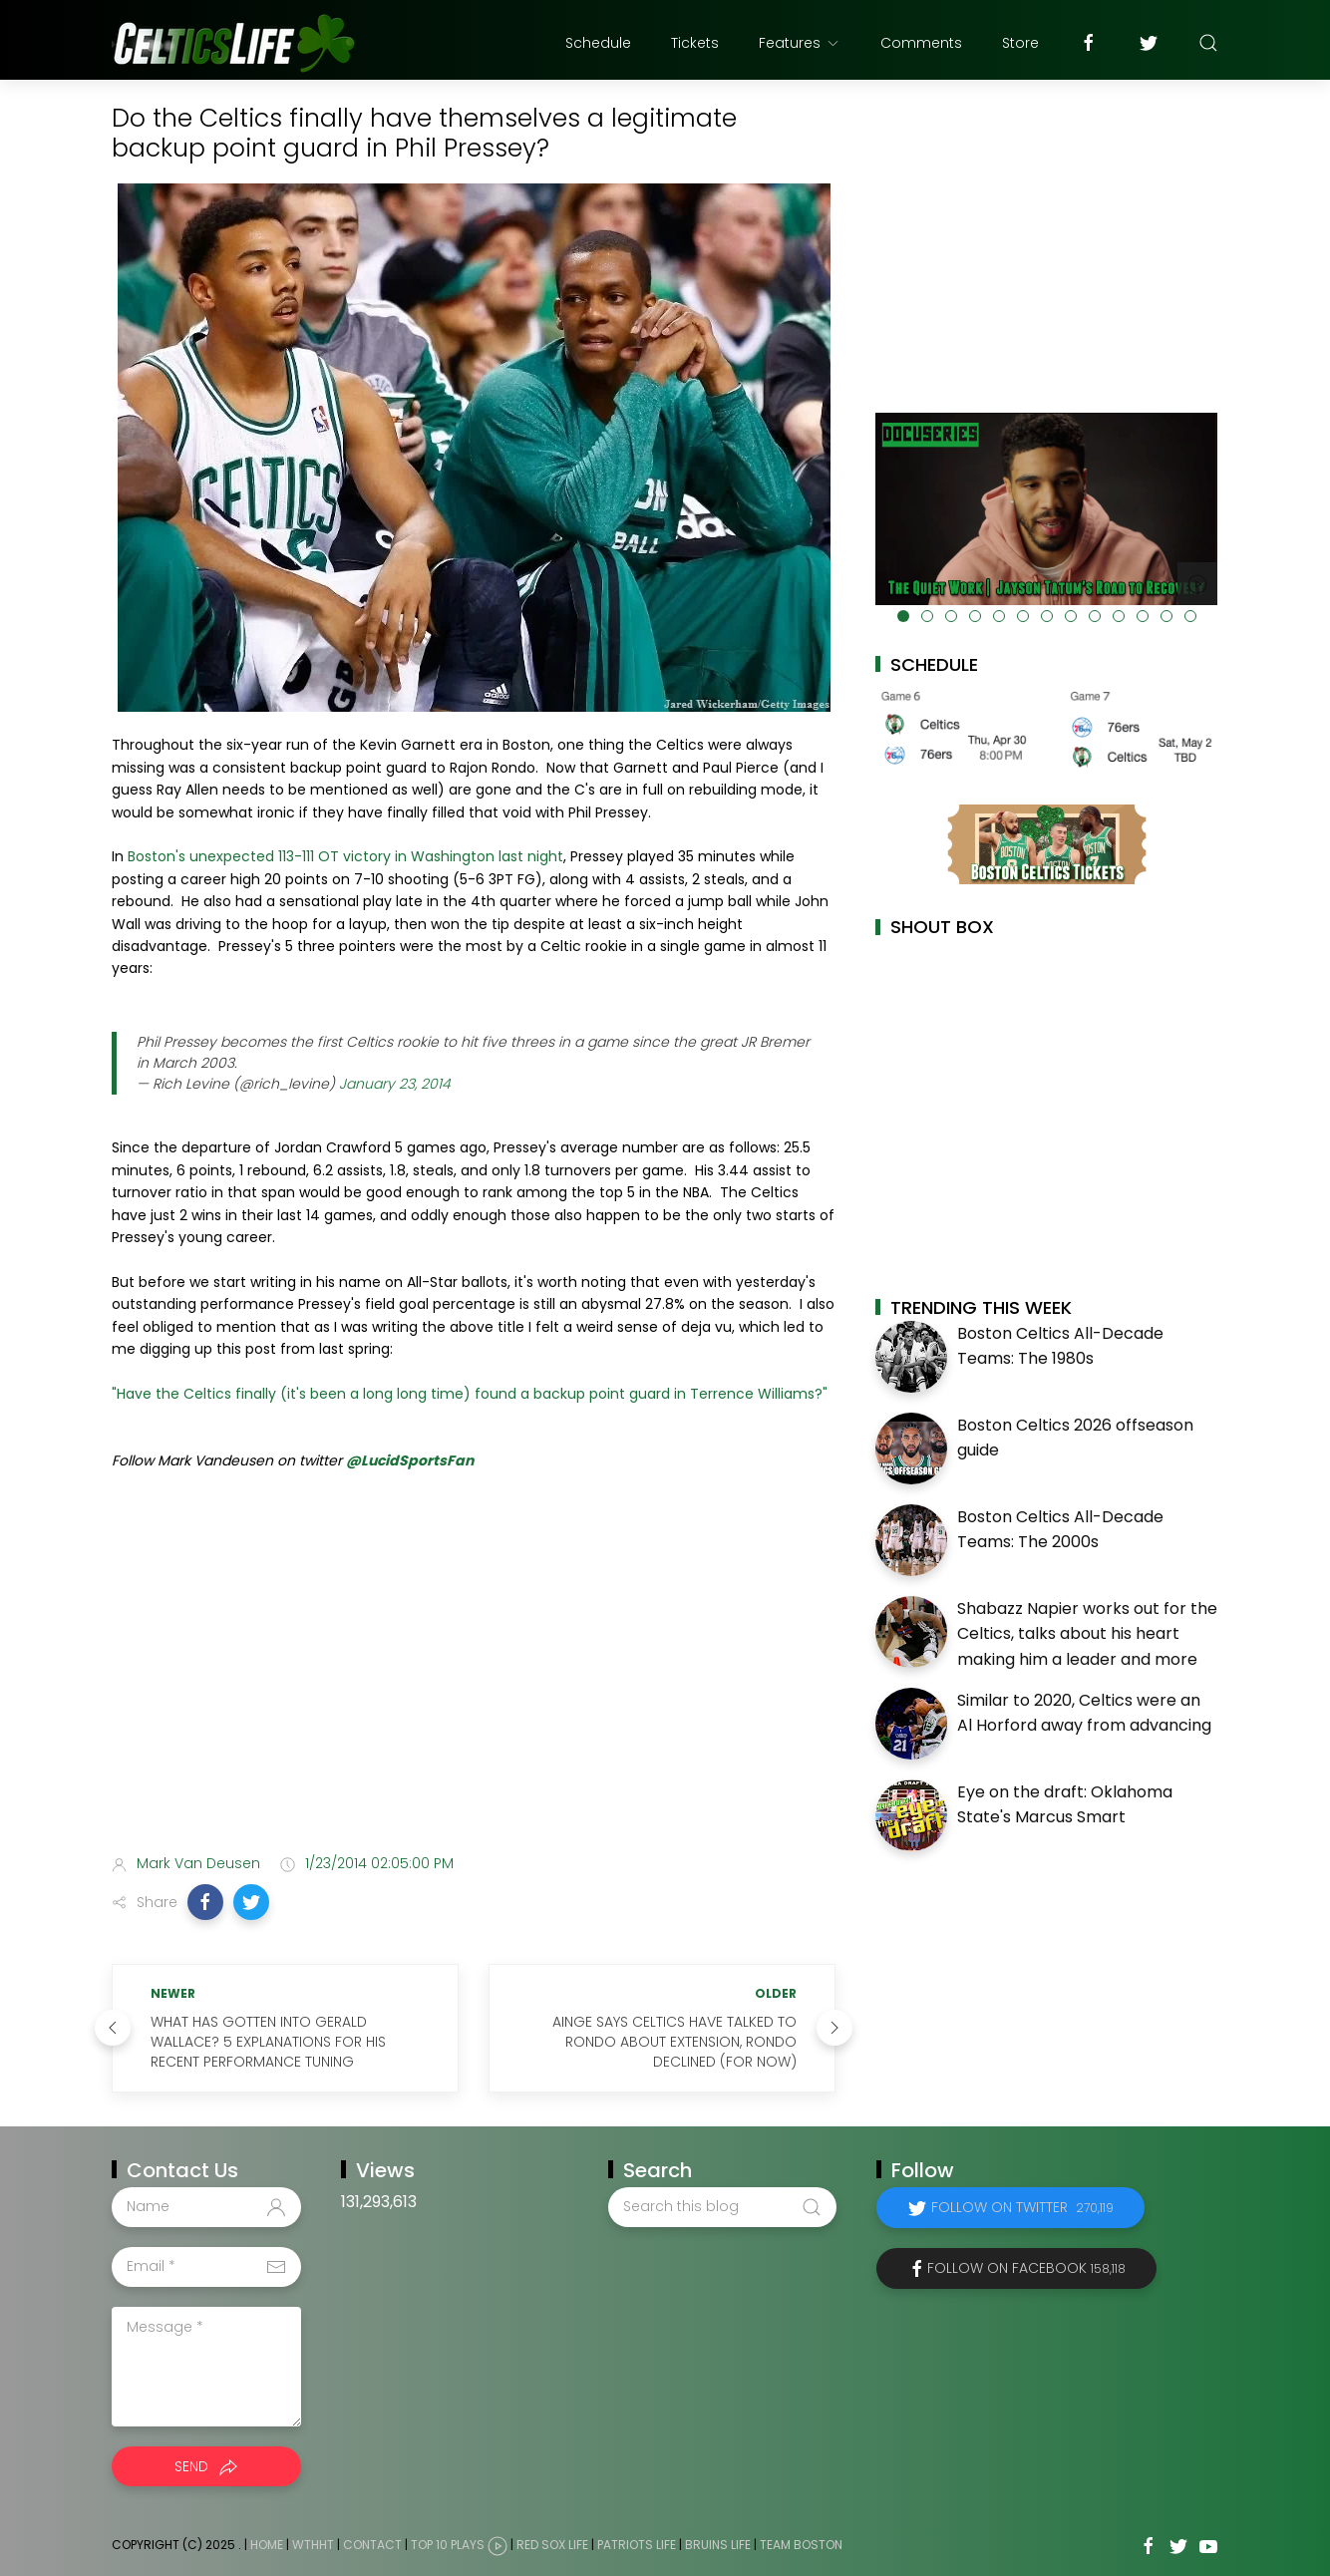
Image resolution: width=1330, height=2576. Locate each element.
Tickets (695, 43)
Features (799, 43)
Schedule (598, 43)
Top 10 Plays (448, 2544)
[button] (205, 1902)
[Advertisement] (473, 1680)
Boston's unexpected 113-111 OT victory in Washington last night (345, 856)
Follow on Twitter (1022, 2207)
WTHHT (313, 2544)
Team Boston (801, 2544)
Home (266, 2544)
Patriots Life (636, 2544)
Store (1020, 43)
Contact (372, 2544)
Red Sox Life (552, 2544)
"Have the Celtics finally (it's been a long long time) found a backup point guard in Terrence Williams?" (470, 1394)
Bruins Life (718, 2544)
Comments (921, 43)
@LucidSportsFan (410, 1460)
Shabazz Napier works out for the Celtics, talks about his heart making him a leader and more (1087, 1634)
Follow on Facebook (1026, 2268)
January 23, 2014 (395, 1084)
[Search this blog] (721, 2207)
